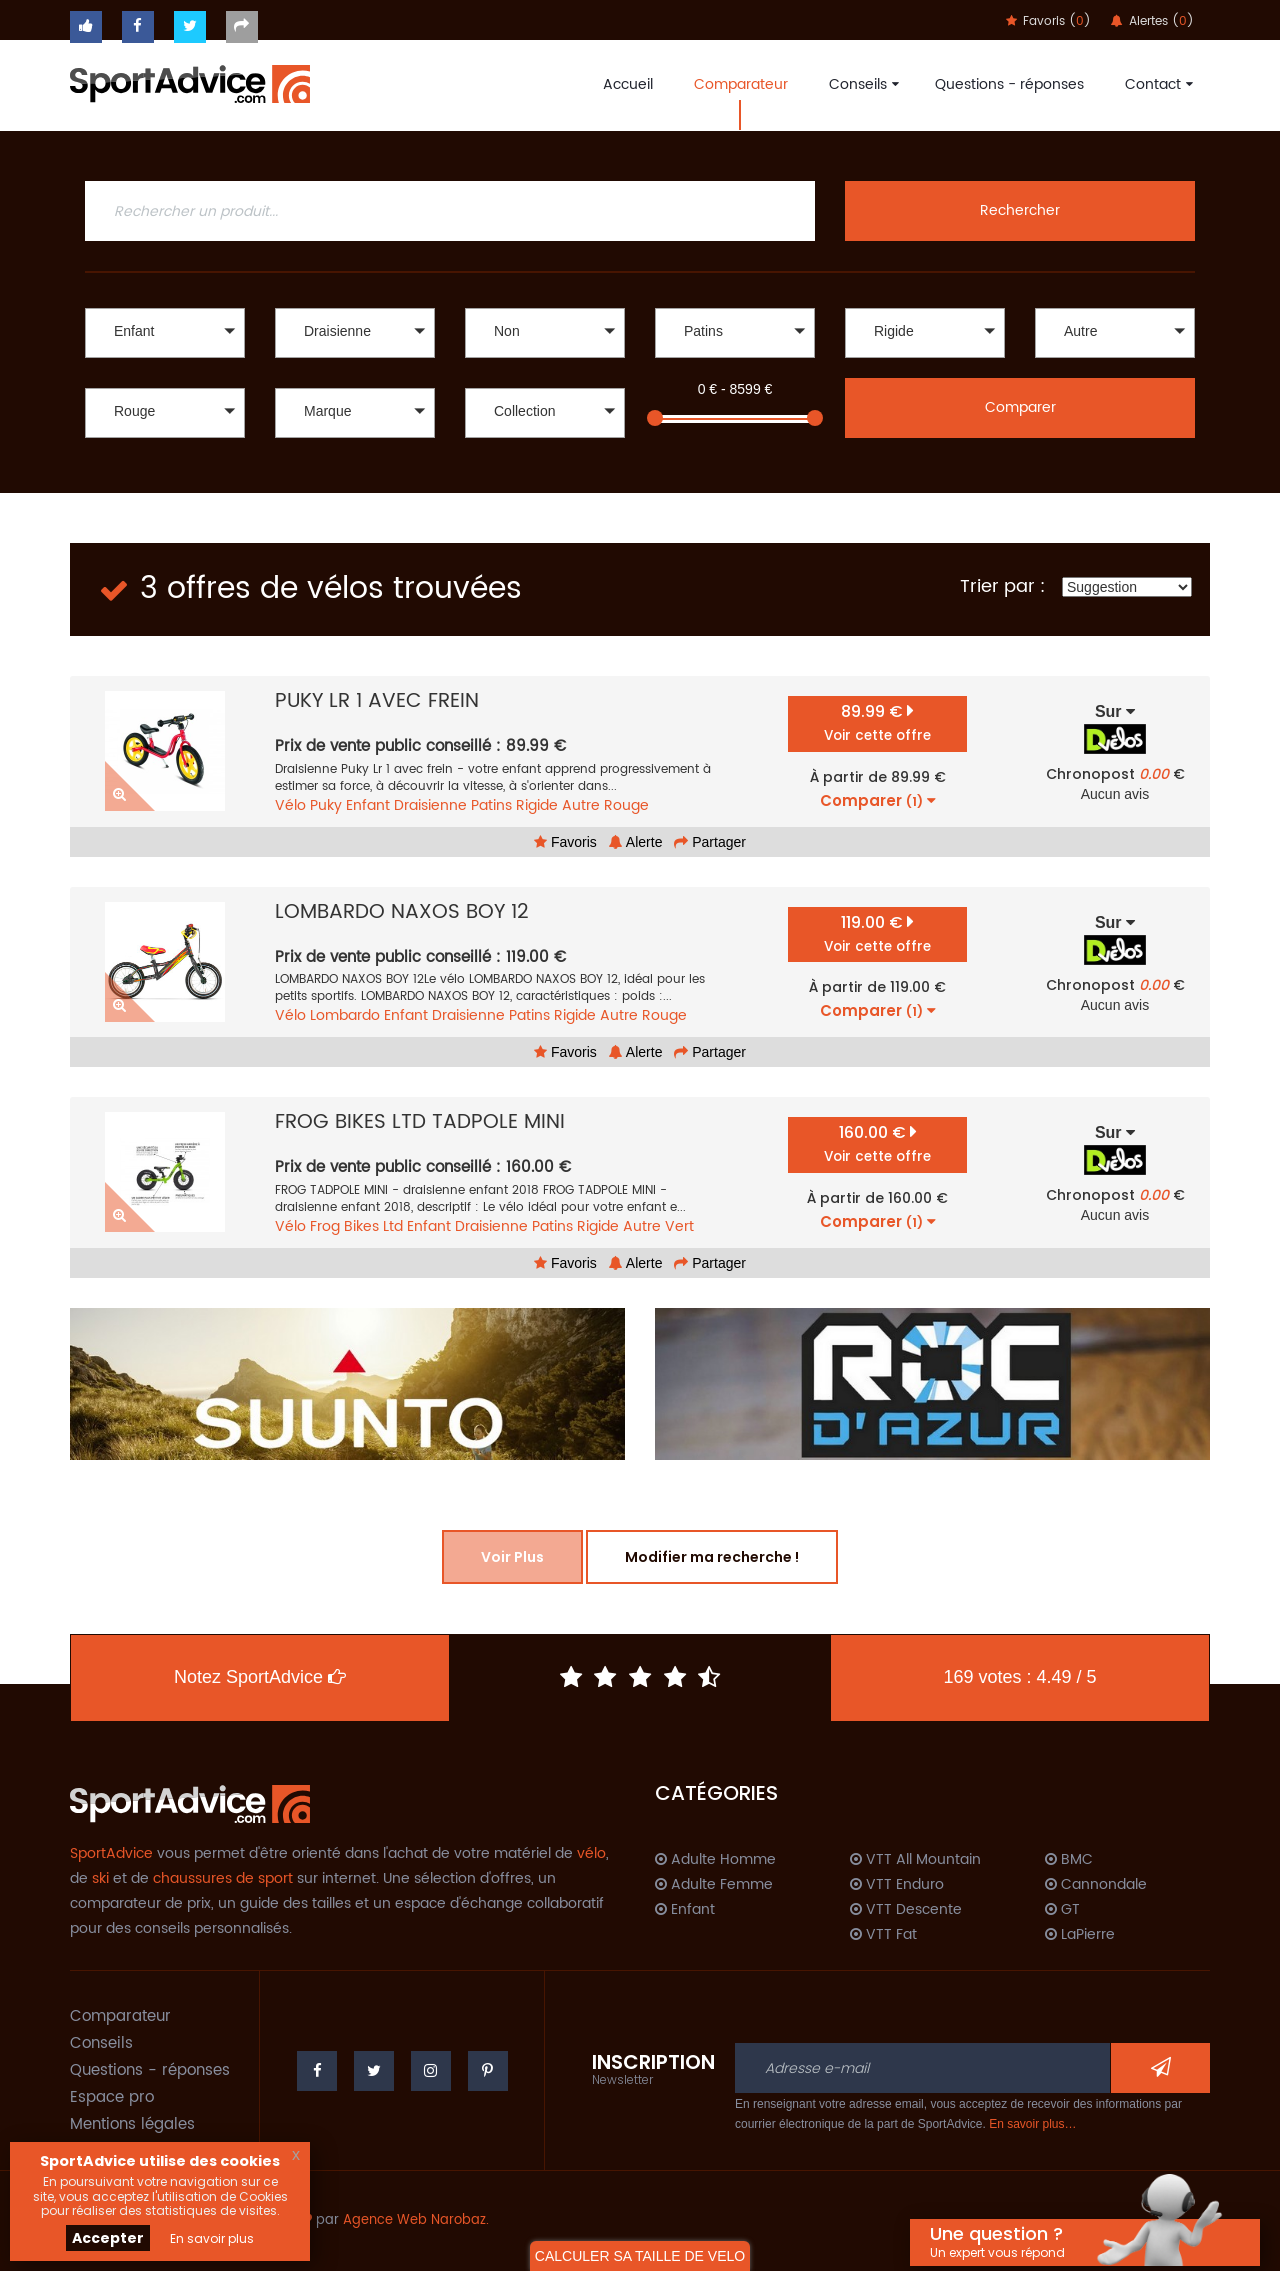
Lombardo (345, 1015)
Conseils (861, 84)
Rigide (537, 805)
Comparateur (741, 84)
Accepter (108, 2238)
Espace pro (112, 2097)
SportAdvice (111, 1853)
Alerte (636, 842)
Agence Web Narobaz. (416, 2220)
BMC (1069, 1860)
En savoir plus (212, 2238)
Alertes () (1152, 21)
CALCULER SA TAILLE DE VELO (640, 2256)
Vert (679, 1226)
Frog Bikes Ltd (356, 1226)
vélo (591, 1853)
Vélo (290, 805)
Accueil (628, 84)
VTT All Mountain (915, 1860)
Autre (581, 805)
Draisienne (430, 805)
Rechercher (1020, 210)
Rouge (626, 805)
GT (1062, 1910)
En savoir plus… (1032, 2124)
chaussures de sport (223, 1878)
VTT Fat (883, 1935)
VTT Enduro (897, 1885)
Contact (1156, 84)
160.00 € (877, 1143)
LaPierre (1080, 1935)
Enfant (368, 805)
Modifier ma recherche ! (712, 1557)
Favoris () (1048, 21)
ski (100, 1878)
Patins (491, 805)
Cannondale (1096, 1885)
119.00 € (877, 933)
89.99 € (877, 722)
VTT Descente (906, 1910)
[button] (165, 333)
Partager (710, 842)
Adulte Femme (714, 1885)
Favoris (565, 842)
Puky (326, 805)
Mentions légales (132, 2124)
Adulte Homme (715, 1860)
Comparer (1020, 407)
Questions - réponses (1009, 84)
